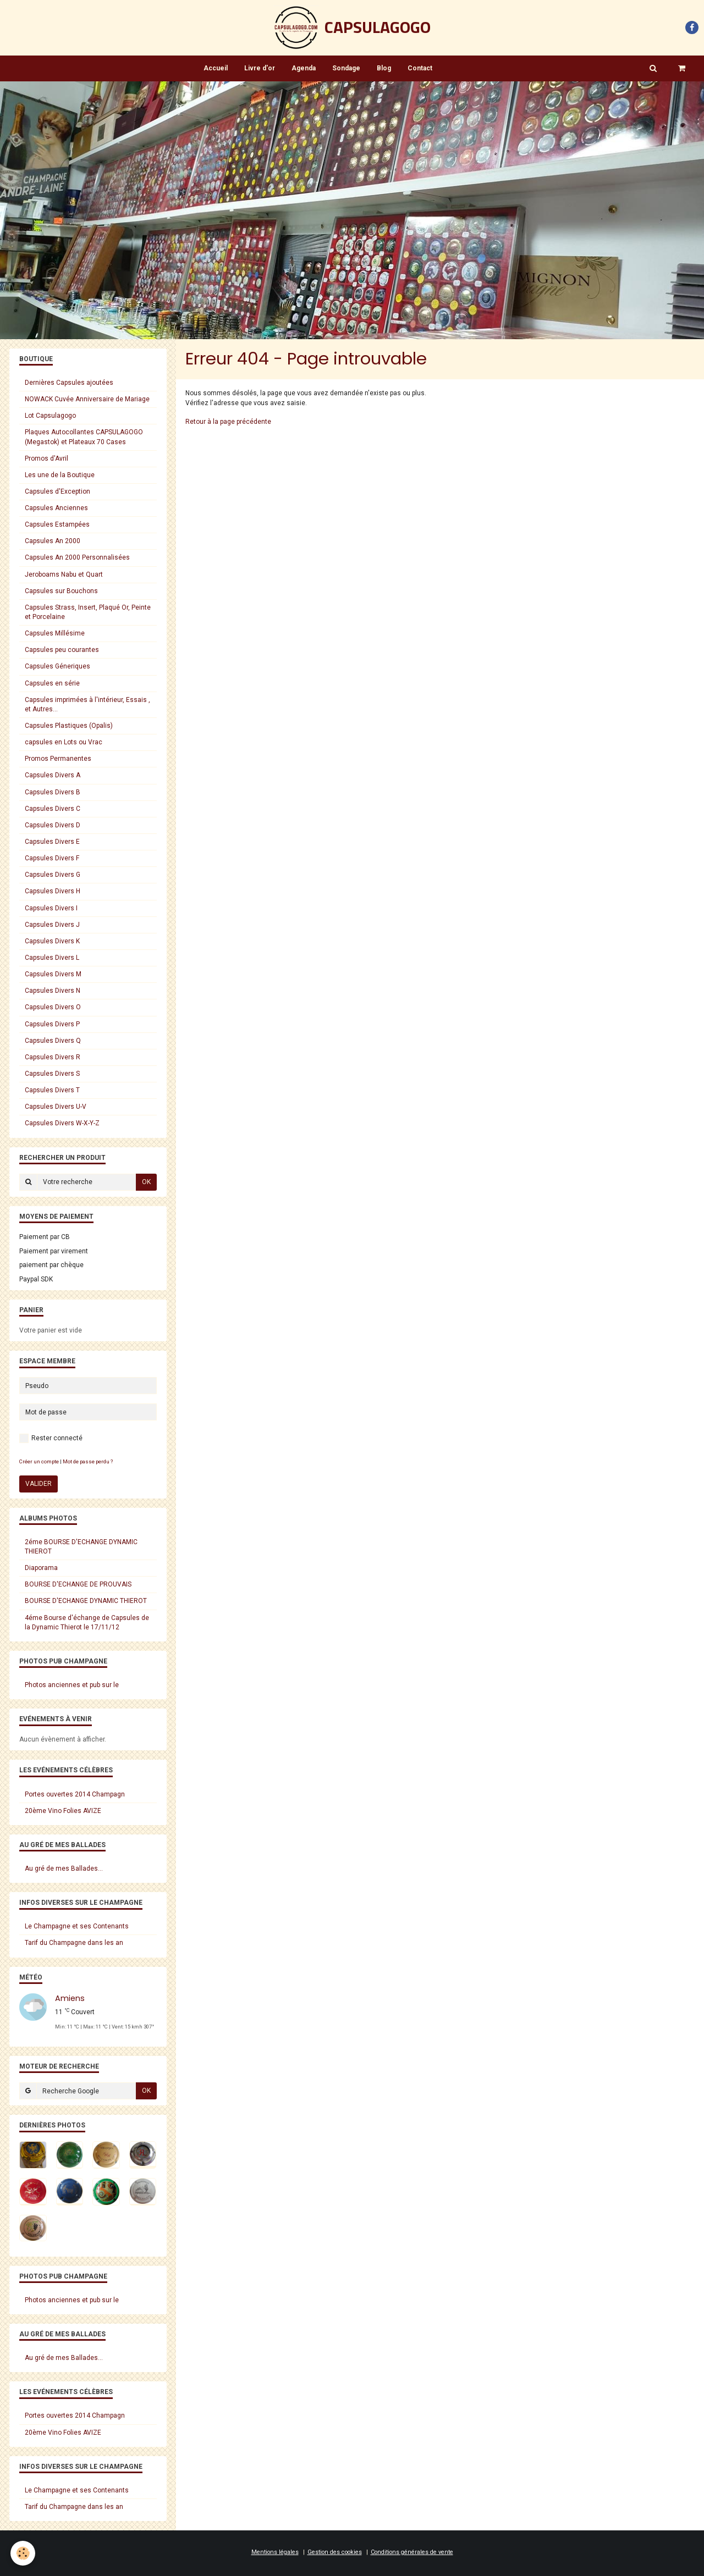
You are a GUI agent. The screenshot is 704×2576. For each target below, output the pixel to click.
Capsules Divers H (52, 891)
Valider (38, 1484)
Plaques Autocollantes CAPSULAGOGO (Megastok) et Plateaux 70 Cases (84, 436)
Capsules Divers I (51, 908)
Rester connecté (50, 1438)
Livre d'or (259, 68)
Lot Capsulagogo (50, 415)
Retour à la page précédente (228, 421)
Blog (384, 68)
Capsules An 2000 (52, 541)
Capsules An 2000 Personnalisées (77, 557)
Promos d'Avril (46, 458)
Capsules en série (52, 683)
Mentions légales (275, 2552)
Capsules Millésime (55, 633)
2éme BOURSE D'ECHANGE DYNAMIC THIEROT (81, 1546)
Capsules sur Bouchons (61, 591)
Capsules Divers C (52, 808)
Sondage (346, 68)
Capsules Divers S (52, 1073)
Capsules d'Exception (57, 491)
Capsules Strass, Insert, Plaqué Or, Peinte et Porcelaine (88, 612)
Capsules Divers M (53, 974)
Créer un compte (39, 1461)
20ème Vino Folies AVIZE (63, 1811)
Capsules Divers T (52, 1090)
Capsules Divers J (52, 924)
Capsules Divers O (53, 1007)
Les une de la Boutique (60, 475)
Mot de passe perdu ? (88, 1461)
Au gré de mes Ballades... (64, 1868)
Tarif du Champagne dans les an (74, 1943)
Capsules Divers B (52, 792)
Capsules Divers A (52, 775)
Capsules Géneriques (57, 666)
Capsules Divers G (52, 874)
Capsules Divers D (52, 825)
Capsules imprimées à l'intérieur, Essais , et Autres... (87, 704)
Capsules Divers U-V (55, 1106)
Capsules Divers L (52, 957)
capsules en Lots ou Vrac (63, 742)
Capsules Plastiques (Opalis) (69, 725)
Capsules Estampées (57, 524)
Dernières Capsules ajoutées (69, 382)
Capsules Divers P (52, 1024)
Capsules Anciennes (56, 508)
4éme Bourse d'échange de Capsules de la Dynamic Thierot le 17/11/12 (87, 1622)
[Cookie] (23, 2553)
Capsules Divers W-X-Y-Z (62, 1123)
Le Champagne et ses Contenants (77, 1926)
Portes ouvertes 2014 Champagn (75, 1794)
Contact (420, 68)
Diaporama (41, 1568)
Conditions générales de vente (412, 2552)
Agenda (304, 68)
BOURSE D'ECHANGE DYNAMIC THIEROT (86, 1601)
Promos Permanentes (58, 758)
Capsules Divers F (52, 858)
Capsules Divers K (52, 941)
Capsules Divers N (52, 990)
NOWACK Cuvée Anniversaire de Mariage (87, 399)
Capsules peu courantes (62, 650)
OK (146, 1182)
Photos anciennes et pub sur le (72, 1685)
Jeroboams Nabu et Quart (64, 574)
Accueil (216, 68)
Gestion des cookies (334, 2552)
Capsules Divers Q (53, 1040)
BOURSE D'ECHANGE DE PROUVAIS (78, 1584)
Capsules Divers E (52, 841)
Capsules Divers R (52, 1057)
